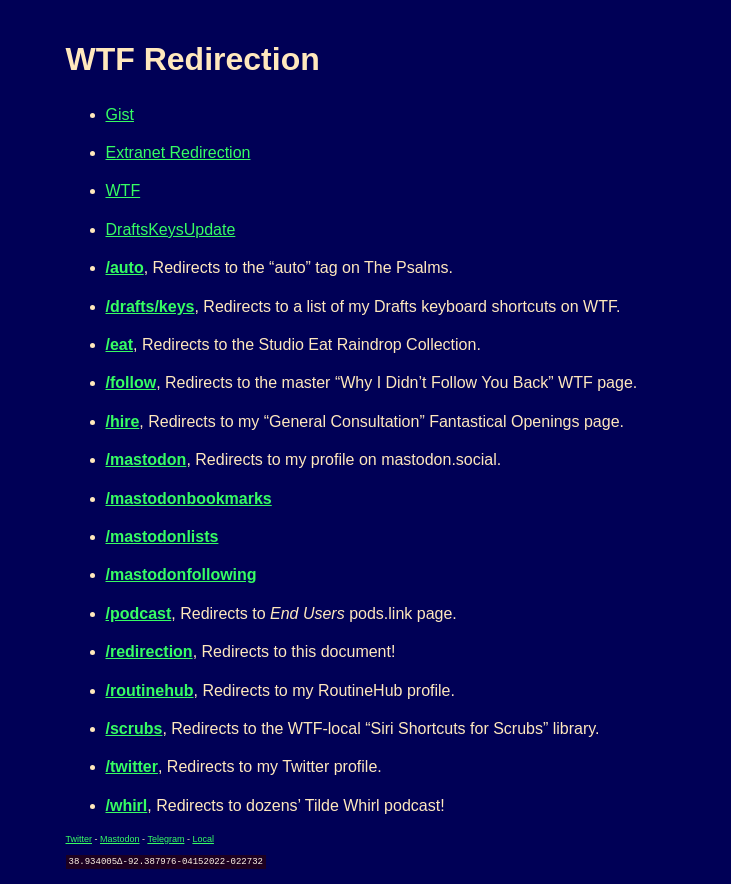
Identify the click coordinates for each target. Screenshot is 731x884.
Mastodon (120, 839)
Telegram (165, 839)
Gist (120, 114)
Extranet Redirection (178, 152)
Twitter (79, 839)
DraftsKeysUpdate (171, 229)
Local (203, 839)
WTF (123, 190)
